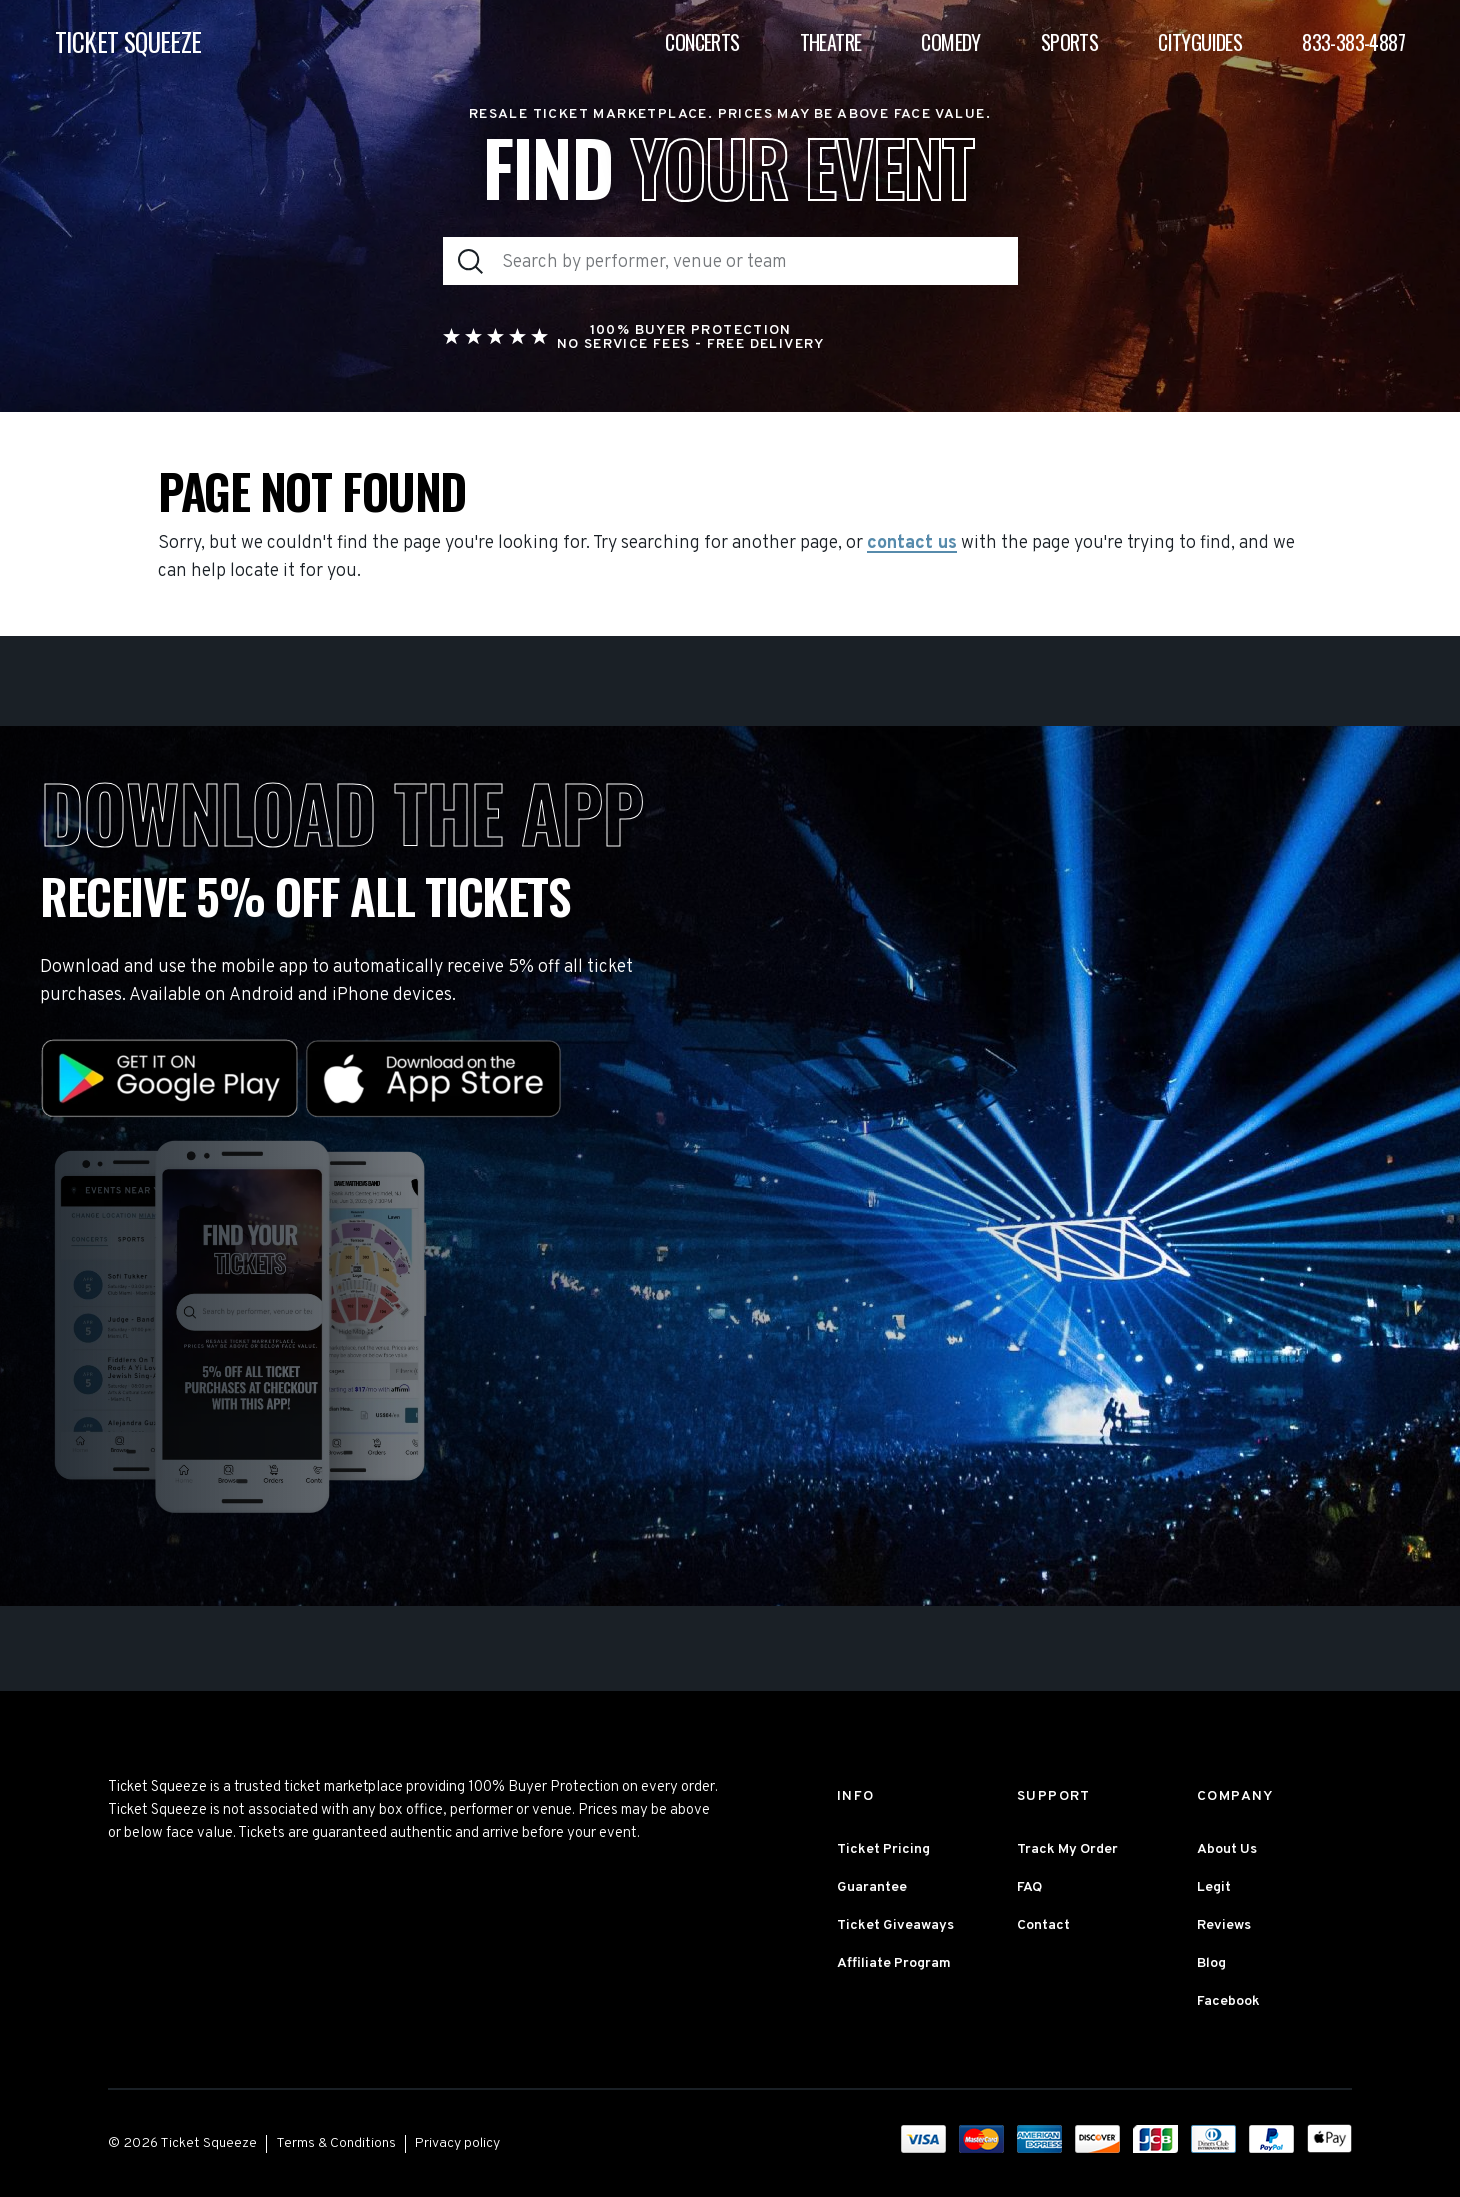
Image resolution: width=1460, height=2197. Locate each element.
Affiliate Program (894, 1963)
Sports (1069, 42)
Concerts (702, 42)
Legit (1214, 1887)
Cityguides (1200, 42)
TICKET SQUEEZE (128, 42)
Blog (1211, 1963)
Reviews (1224, 1925)
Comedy (950, 42)
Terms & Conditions (336, 2143)
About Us (1227, 1849)
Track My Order (1067, 1849)
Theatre (831, 42)
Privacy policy (457, 2143)
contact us (912, 544)
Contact (1043, 1925)
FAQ (1029, 1887)
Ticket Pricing (883, 1849)
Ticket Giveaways (895, 1925)
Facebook (1228, 2001)
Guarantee (872, 1887)
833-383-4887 (1353, 42)
